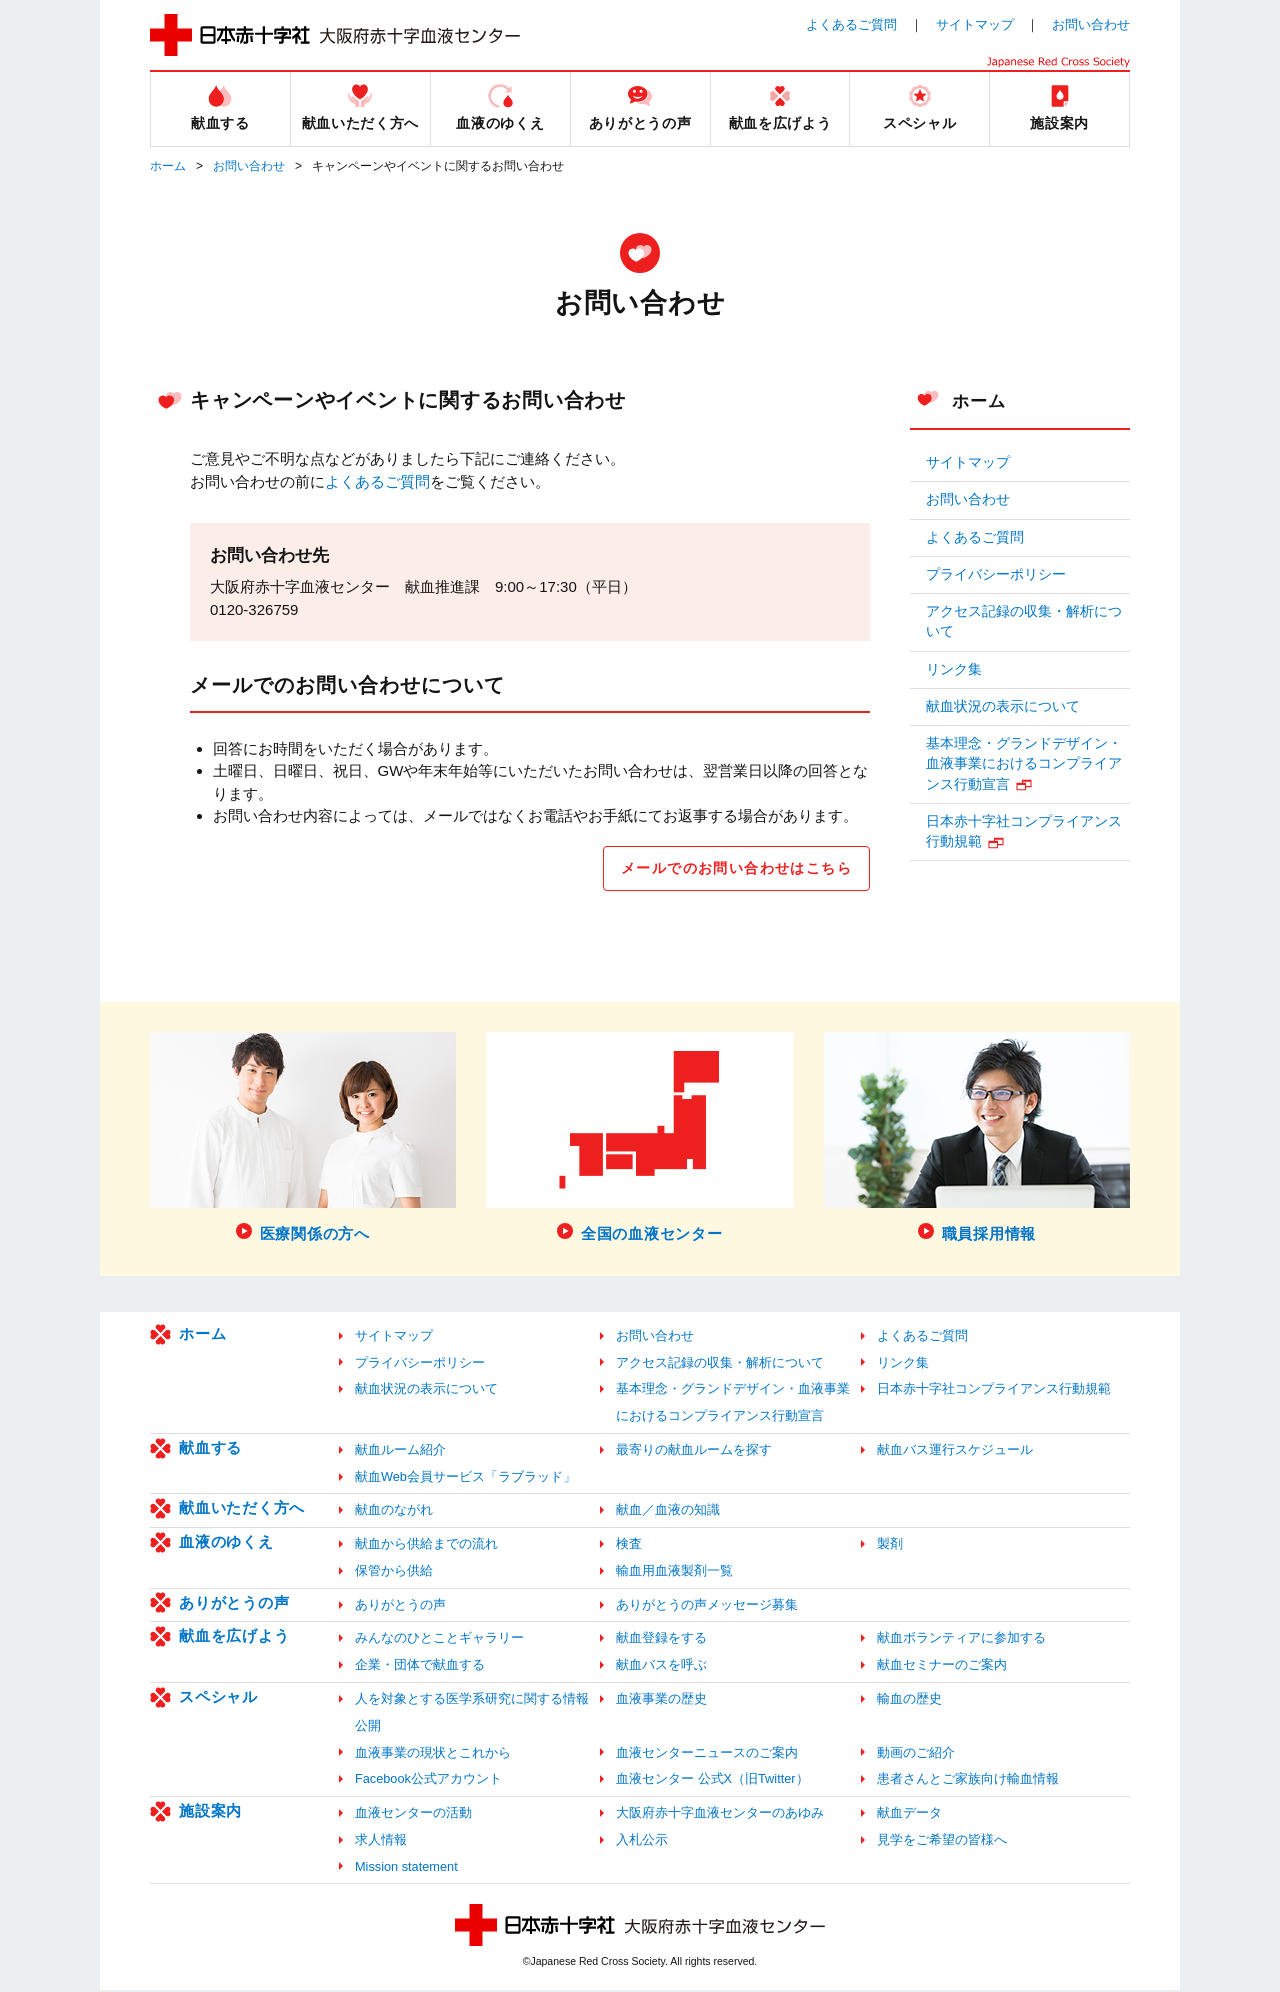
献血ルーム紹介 (400, 1452)
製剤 (890, 1546)
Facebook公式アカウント (428, 1781)
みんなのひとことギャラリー (439, 1640)
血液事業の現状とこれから (433, 1754)
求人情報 (381, 1842)
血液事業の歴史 (661, 1701)
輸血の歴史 (909, 1701)
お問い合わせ (1091, 24)
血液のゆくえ (226, 1544)
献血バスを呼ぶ (661, 1667)
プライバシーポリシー (996, 574)
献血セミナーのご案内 (942, 1667)
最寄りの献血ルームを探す (694, 1452)
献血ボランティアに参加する (961, 1640)
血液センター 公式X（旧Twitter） (712, 1781)
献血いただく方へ (242, 1510)
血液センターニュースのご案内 (707, 1754)
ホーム (168, 166)
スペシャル (218, 1699)
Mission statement (406, 1868)
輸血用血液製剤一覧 (674, 1573)
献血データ (909, 1815)
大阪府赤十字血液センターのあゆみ (720, 1815)
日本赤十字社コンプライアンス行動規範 (1024, 831)
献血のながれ (394, 1512)
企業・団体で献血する (420, 1667)
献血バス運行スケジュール (955, 1452)
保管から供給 (394, 1573)
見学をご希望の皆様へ (942, 1842)
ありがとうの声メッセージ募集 (707, 1607)
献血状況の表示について (1003, 706)
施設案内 (210, 1813)
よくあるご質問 (851, 24)
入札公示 (642, 1842)
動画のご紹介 (916, 1754)
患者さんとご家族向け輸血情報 (968, 1781)
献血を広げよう (234, 1638)
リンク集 (954, 669)
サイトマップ (975, 24)
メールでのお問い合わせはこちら (728, 869)
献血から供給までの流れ (426, 1546)
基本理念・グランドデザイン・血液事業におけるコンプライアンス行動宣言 (1024, 764)
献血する (210, 1450)
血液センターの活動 (413, 1815)
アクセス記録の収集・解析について (1024, 621)
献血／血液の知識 (668, 1512)
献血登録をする (661, 1640)
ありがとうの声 (234, 1605)
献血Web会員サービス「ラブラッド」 (465, 1479)
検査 (629, 1546)
